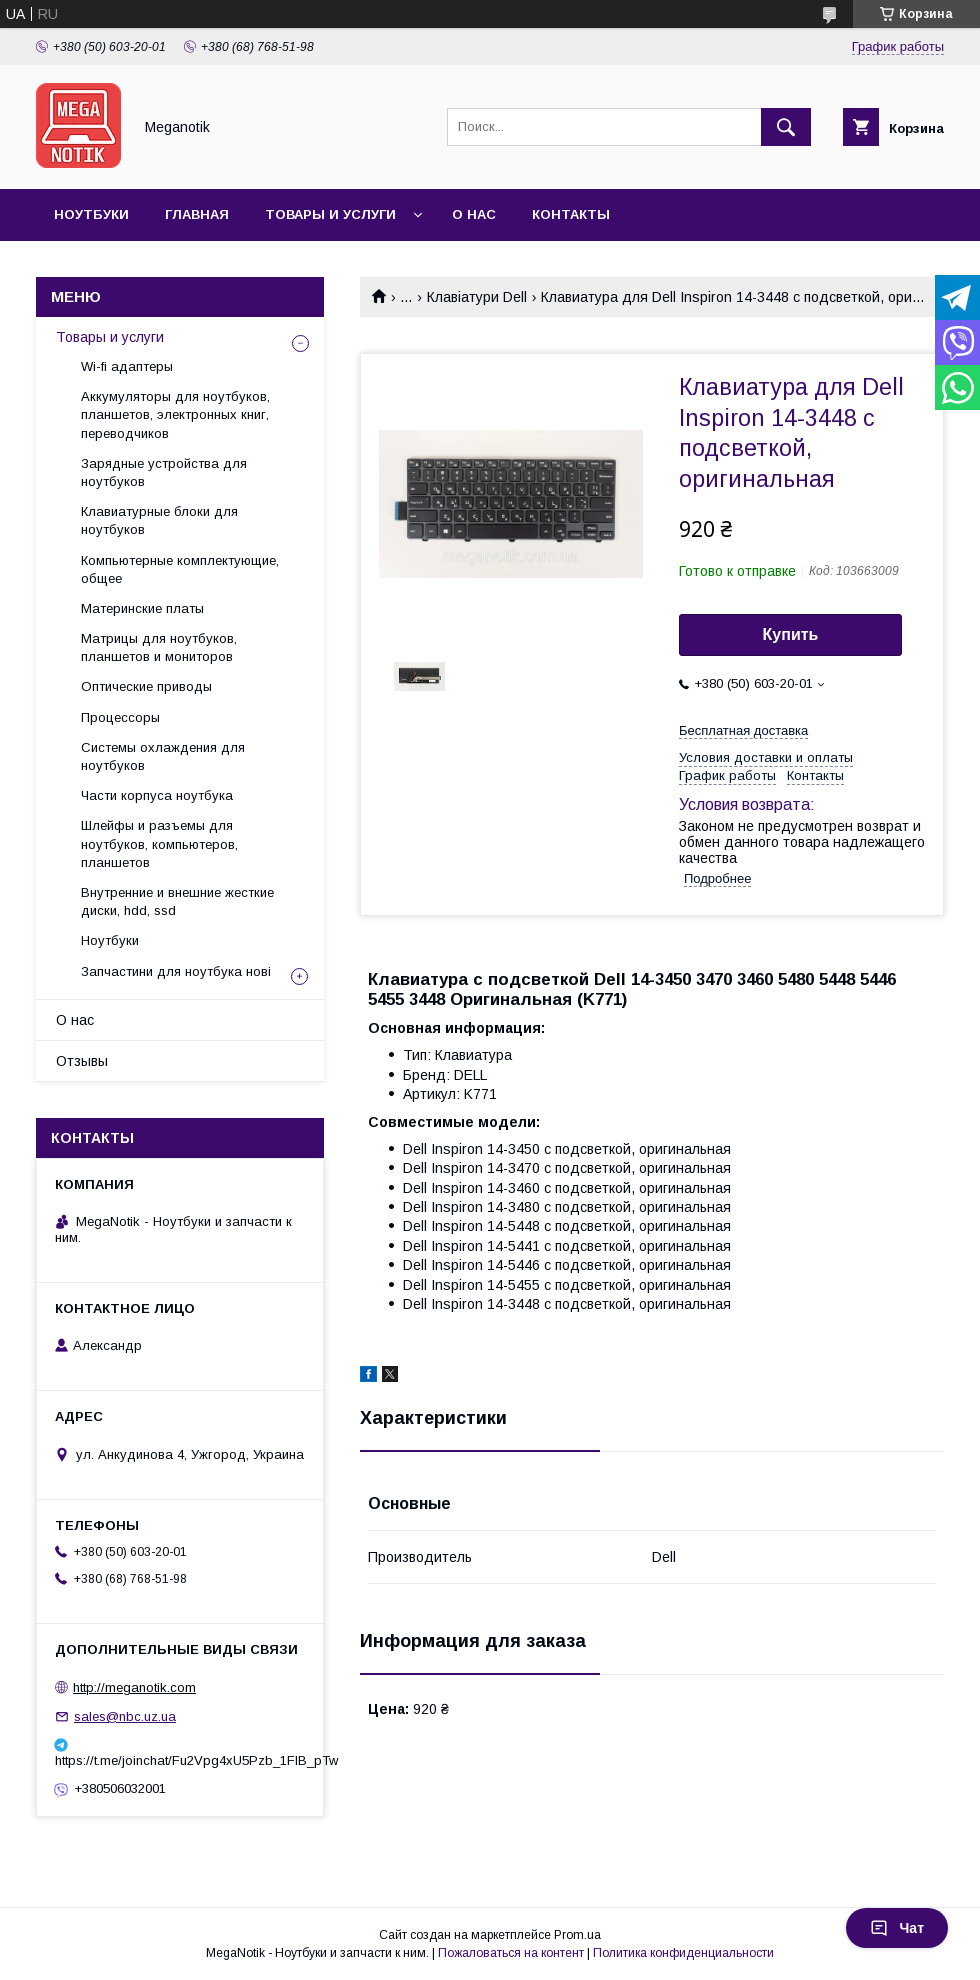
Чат (897, 1928)
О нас (474, 214)
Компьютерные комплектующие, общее (180, 569)
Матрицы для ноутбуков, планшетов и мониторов (159, 647)
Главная (197, 214)
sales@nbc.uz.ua (125, 1716)
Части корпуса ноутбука (157, 795)
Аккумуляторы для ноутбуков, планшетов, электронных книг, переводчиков (175, 414)
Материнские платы (142, 608)
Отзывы (82, 1061)
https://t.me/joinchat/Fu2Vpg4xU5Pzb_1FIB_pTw (180, 1760)
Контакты (571, 214)
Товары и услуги (330, 214)
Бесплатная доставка (743, 730)
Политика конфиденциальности (683, 1953)
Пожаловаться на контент (511, 1953)
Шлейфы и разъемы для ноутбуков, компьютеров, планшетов (159, 843)
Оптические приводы (146, 686)
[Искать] (786, 127)
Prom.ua (577, 1935)
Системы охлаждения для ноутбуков (163, 756)
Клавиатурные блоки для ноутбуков (159, 520)
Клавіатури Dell (477, 297)
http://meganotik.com (134, 1687)
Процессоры (120, 717)
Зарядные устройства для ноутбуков (164, 472)
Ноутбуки (91, 214)
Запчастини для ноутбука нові (176, 971)
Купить (791, 634)
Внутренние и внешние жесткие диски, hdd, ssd (177, 901)
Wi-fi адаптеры (127, 366)
